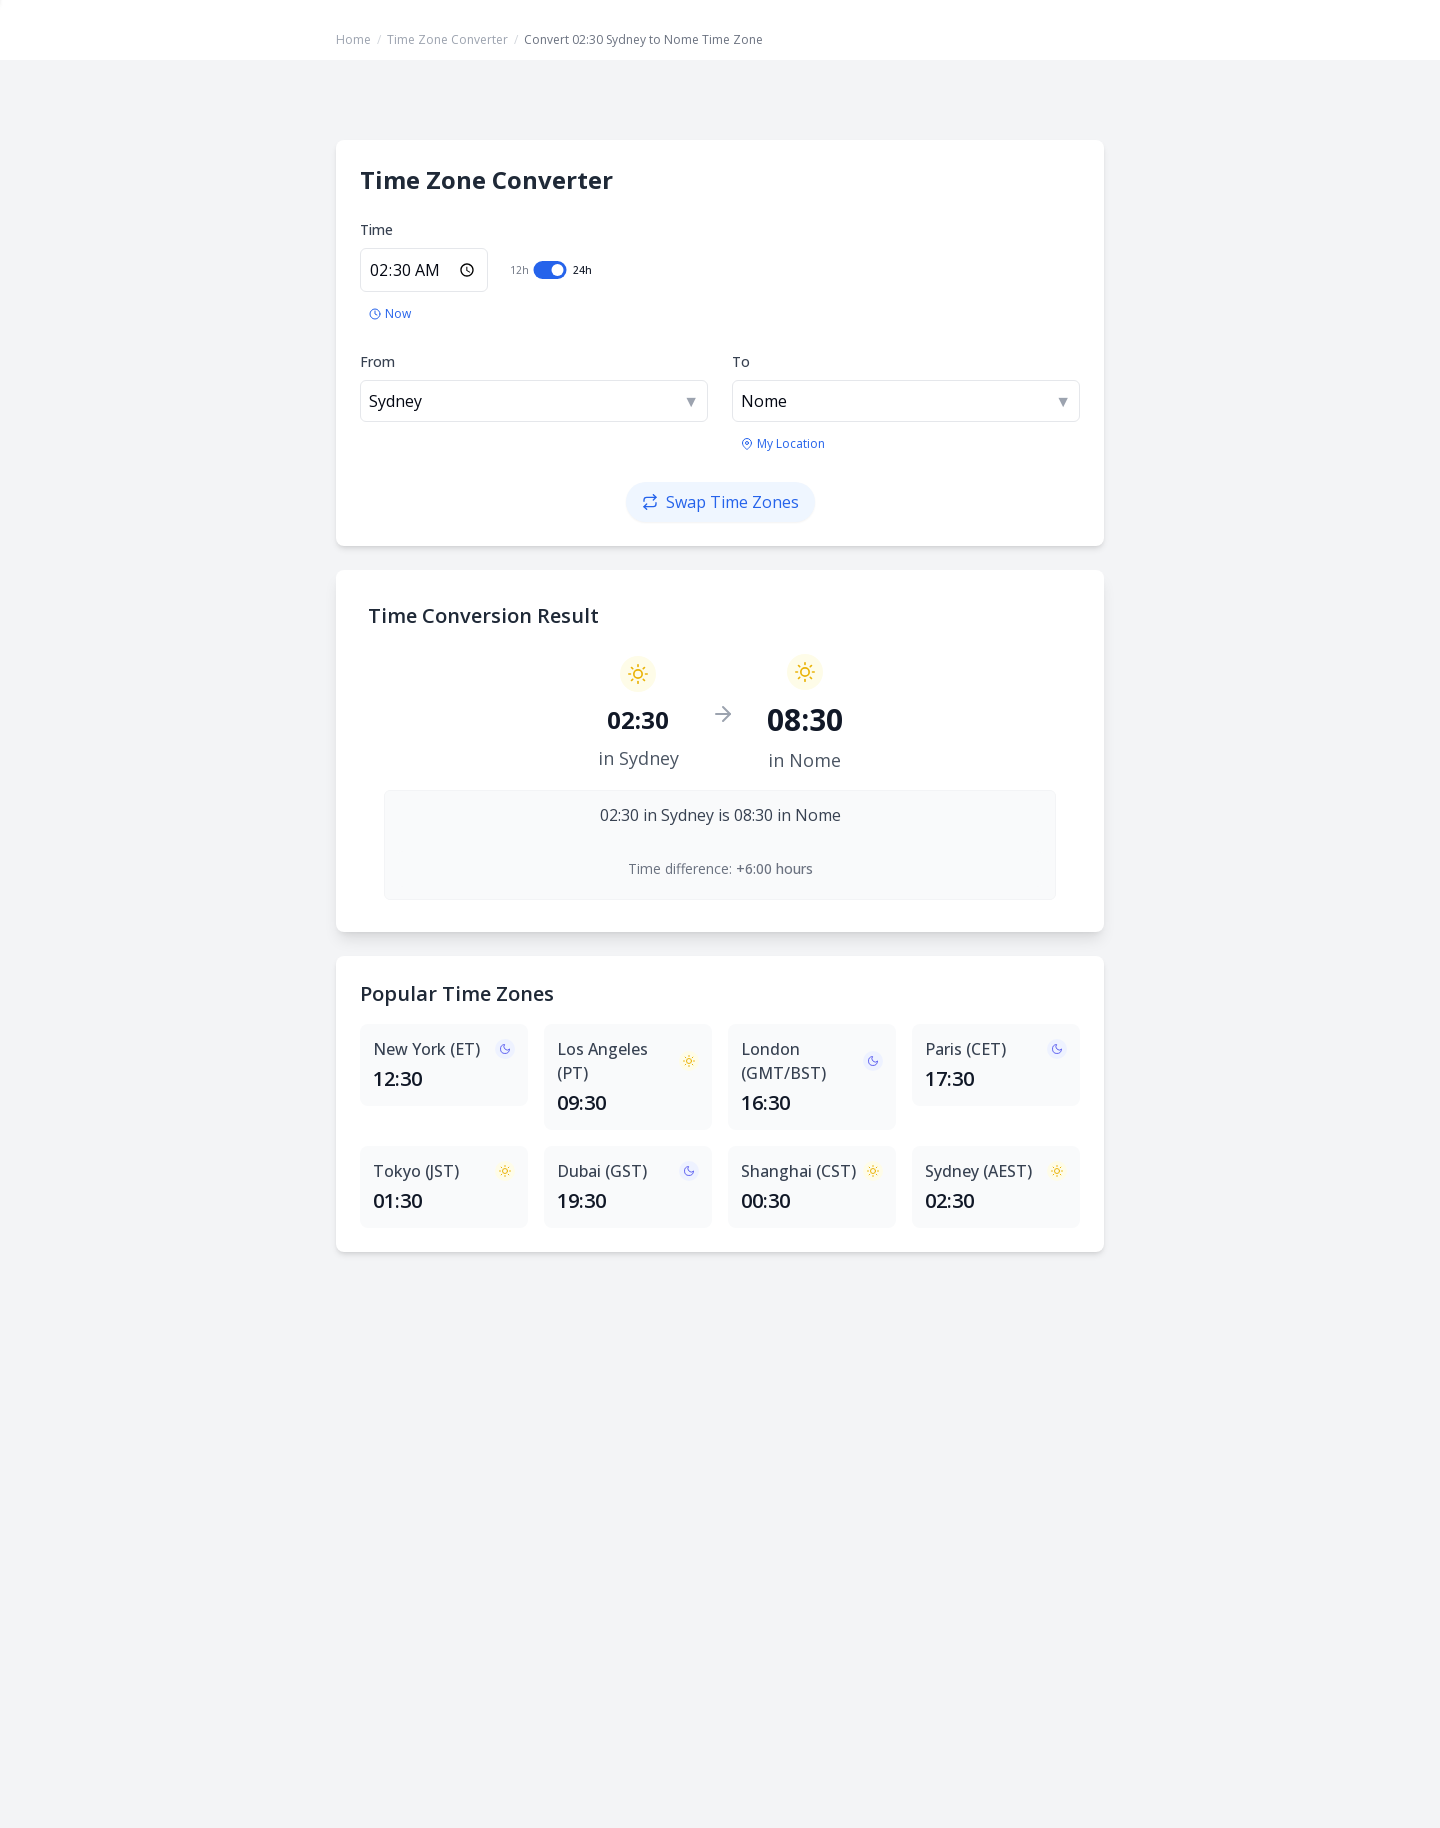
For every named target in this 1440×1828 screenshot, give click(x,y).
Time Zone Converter (447, 39)
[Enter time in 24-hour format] (424, 270)
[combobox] (534, 401)
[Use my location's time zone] (783, 444)
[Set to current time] (390, 314)
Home (353, 39)
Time (376, 229)
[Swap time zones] (720, 502)
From (377, 361)
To (741, 361)
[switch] (550, 270)
